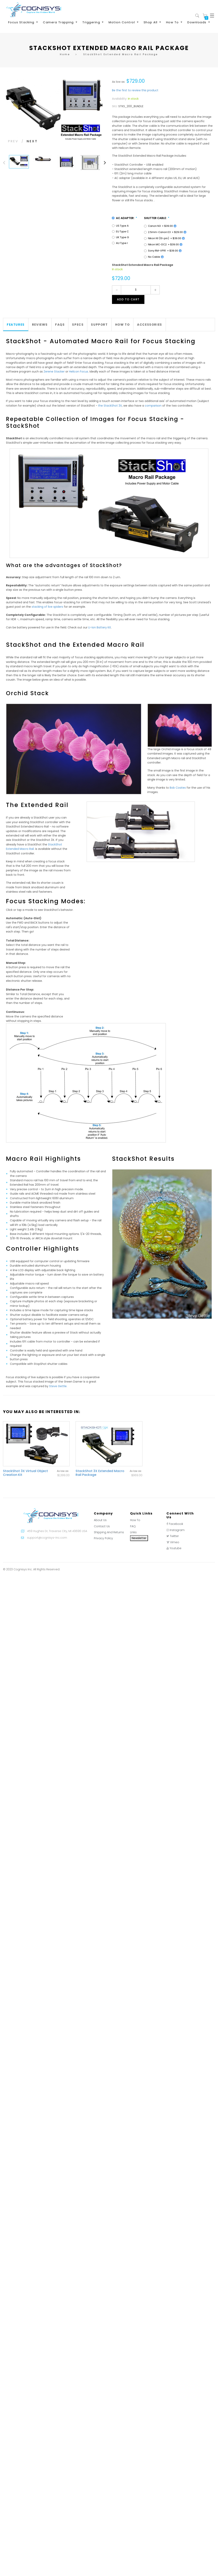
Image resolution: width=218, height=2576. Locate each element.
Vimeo (174, 1533)
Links (133, 1523)
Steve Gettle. (58, 1377)
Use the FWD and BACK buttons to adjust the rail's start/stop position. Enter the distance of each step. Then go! (37, 915)
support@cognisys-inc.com (47, 1528)
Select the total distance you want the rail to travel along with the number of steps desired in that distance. (38, 937)
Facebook (176, 1514)
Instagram (177, 1520)
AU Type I (122, 243)
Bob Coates (178, 778)
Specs (78, 315)
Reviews (40, 315)
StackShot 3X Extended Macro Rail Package (100, 1463)
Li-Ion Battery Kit (99, 618)
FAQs (60, 315)
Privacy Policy (103, 1529)
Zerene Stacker (54, 362)
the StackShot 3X (110, 396)
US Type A (122, 225)
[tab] (15, 315)
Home (65, 54)
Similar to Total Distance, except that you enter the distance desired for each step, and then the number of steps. (37, 986)
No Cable (156, 256)
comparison (153, 396)
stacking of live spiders (47, 597)
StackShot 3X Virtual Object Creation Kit (25, 1463)
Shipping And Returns (109, 1523)
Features (16, 315)
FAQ (133, 1517)
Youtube (175, 1539)
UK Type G (122, 237)
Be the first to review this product (135, 90)
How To (122, 315)
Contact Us (102, 1517)
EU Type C (122, 231)
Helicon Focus (78, 362)
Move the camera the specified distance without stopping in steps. (34, 1006)
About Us (100, 1511)
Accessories (149, 315)
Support (99, 315)
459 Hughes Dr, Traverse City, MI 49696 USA (57, 1521)
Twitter (174, 1526)
